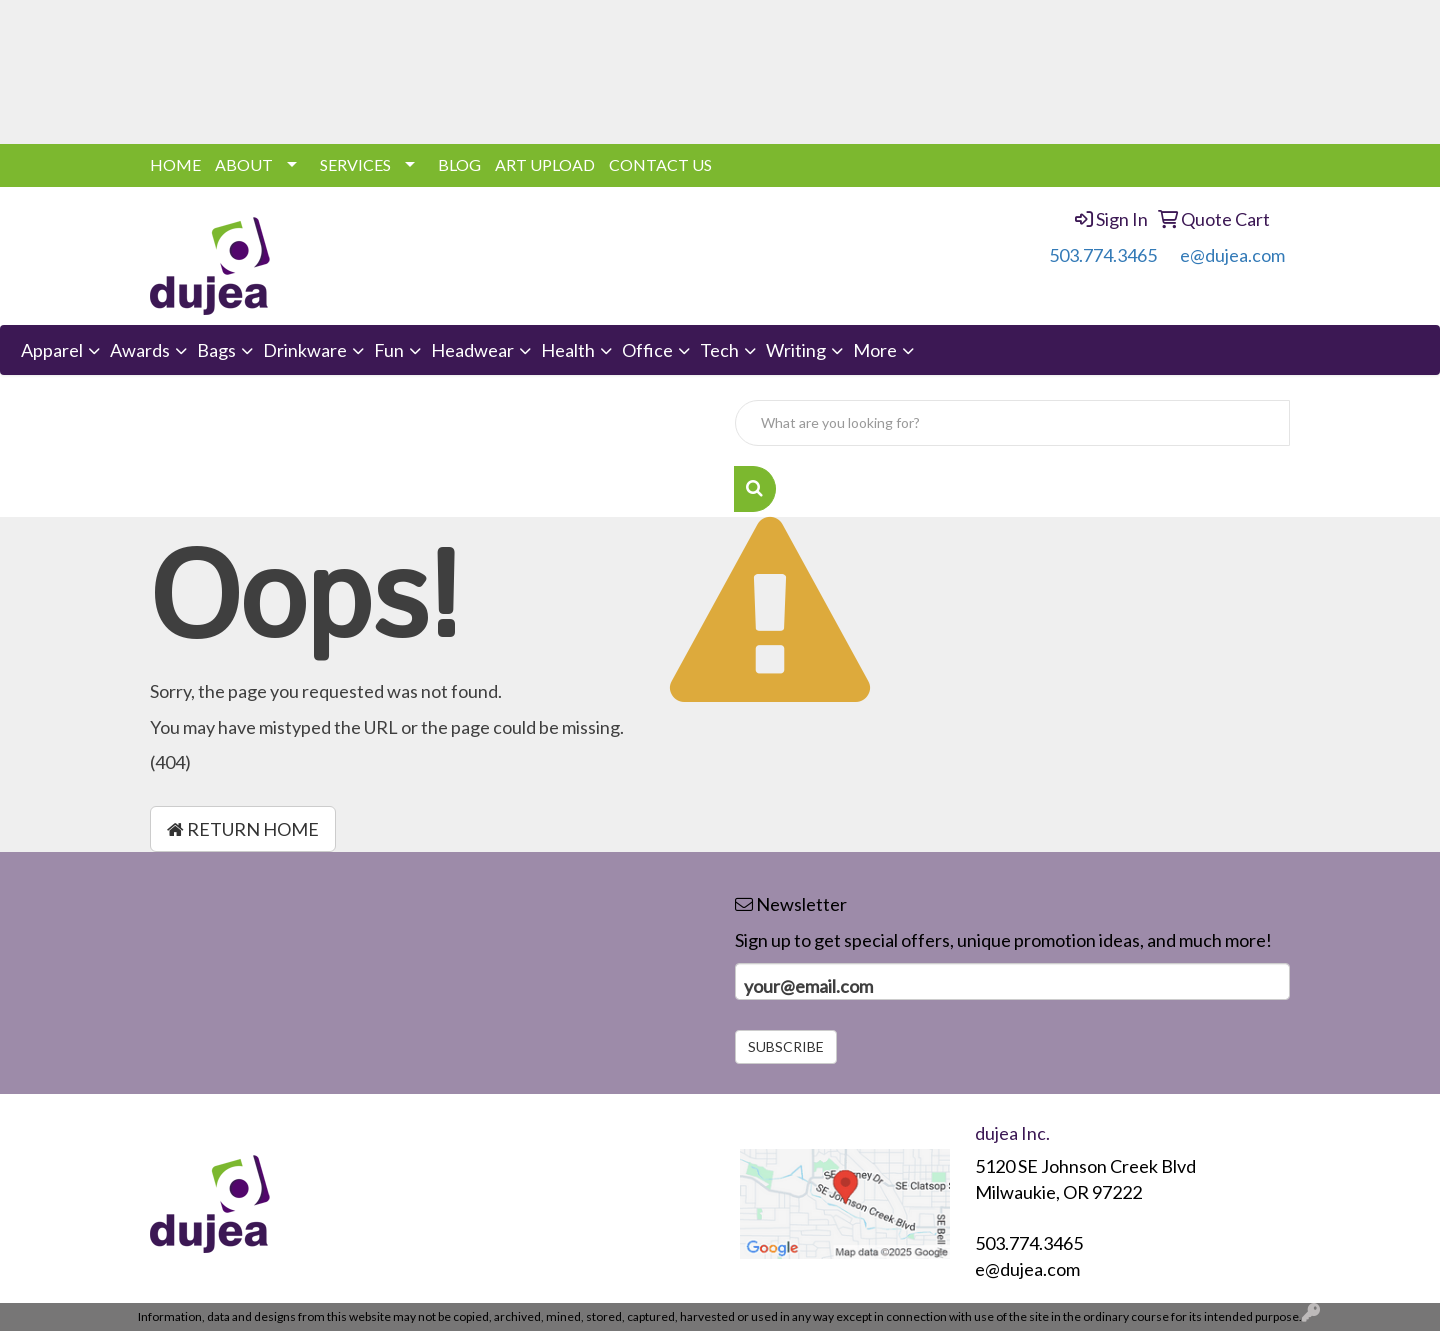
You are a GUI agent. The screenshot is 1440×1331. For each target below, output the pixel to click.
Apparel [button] (52, 350)
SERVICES (355, 164)
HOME (175, 164)
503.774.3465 (1103, 255)
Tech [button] (719, 350)
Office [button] (647, 350)
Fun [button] (389, 350)
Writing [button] (796, 350)
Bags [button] (216, 350)
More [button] (875, 350)
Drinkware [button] (305, 350)
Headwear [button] (472, 350)
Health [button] (568, 350)
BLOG (459, 164)
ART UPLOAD (545, 164)
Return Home (243, 829)
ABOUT (244, 164)
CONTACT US (660, 164)
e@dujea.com (1232, 255)
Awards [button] (140, 350)
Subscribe (786, 1046)
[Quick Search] (1012, 423)
